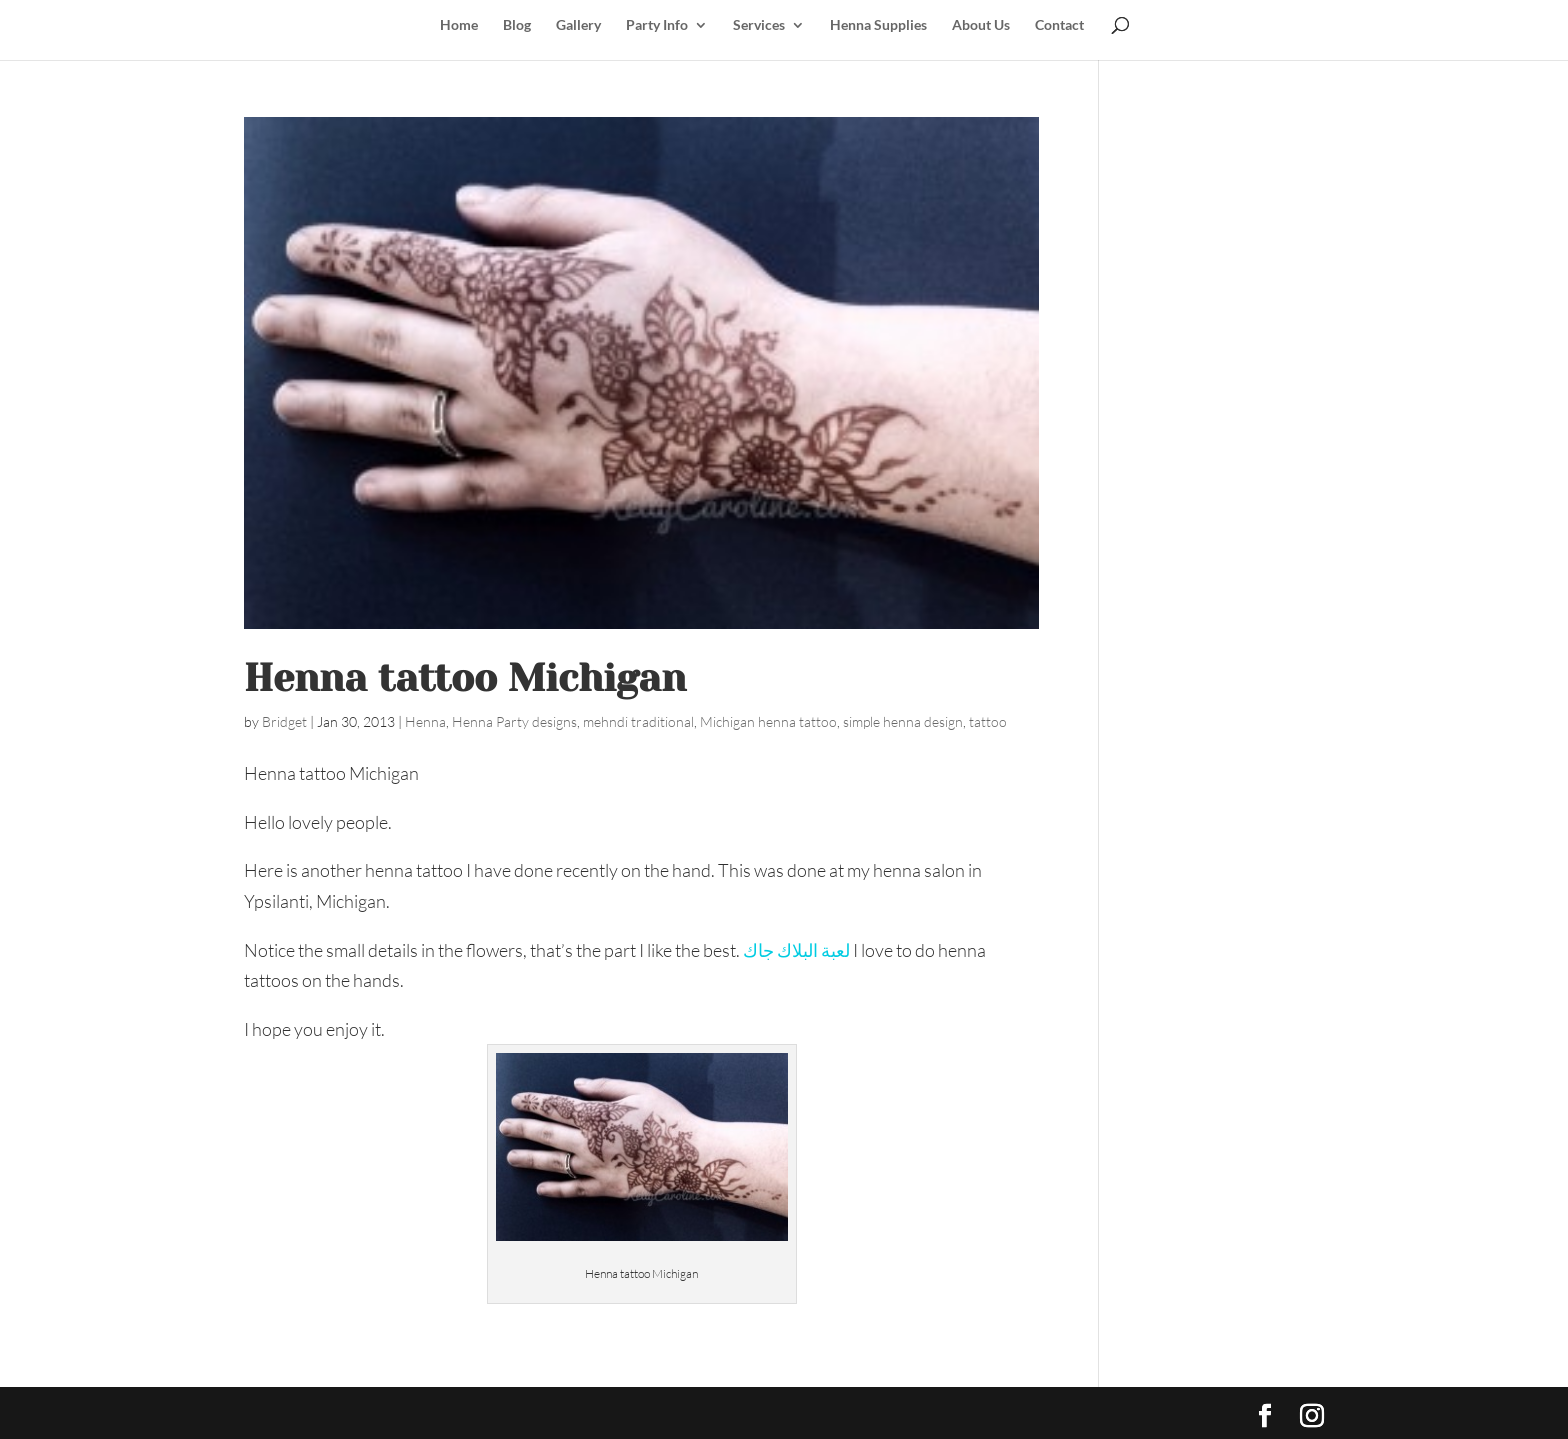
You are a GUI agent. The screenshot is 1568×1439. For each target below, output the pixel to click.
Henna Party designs (514, 721)
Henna (425, 721)
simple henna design (903, 721)
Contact (1059, 25)
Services (759, 25)
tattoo (988, 721)
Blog (517, 25)
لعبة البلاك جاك (796, 950)
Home (459, 25)
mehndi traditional (638, 721)
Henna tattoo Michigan (465, 678)
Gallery (578, 25)
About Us (981, 25)
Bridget (284, 721)
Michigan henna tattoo (768, 721)
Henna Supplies (878, 25)
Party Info (657, 25)
